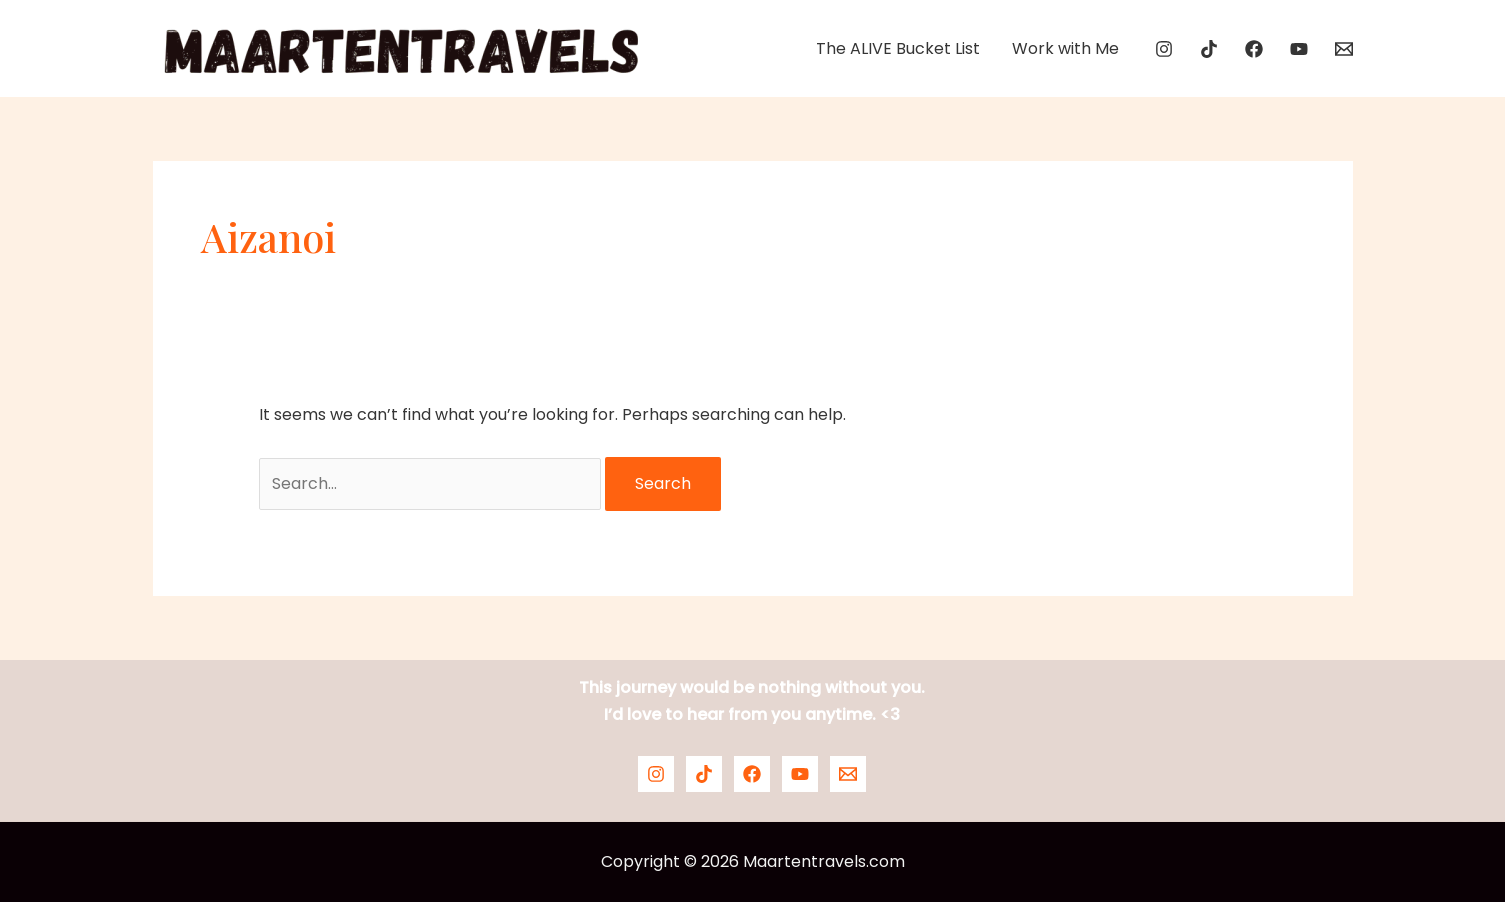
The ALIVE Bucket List (898, 48)
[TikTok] (1209, 49)
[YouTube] (1299, 49)
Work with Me (1065, 48)
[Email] (1344, 49)
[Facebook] (1254, 49)
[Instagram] (1164, 49)
